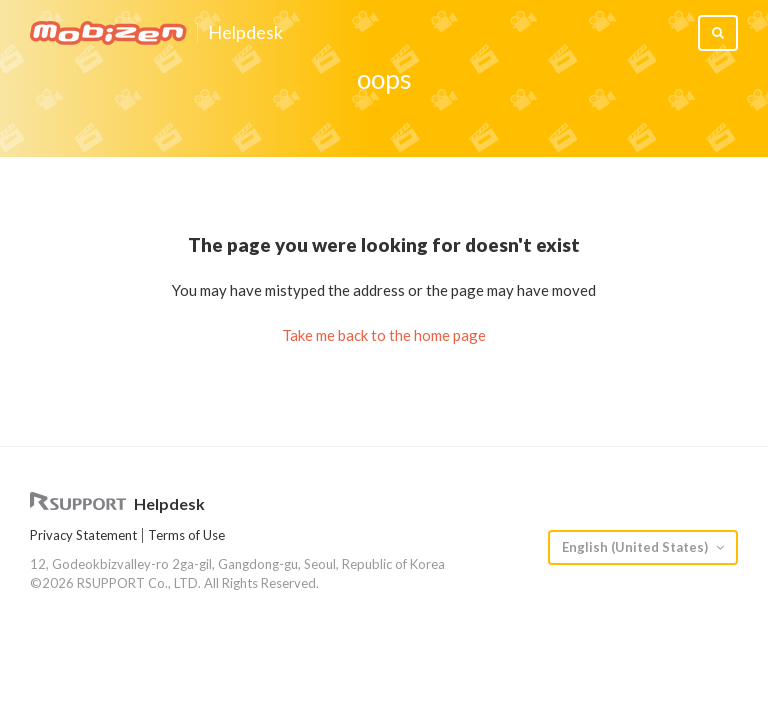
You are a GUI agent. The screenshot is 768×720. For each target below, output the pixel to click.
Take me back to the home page (384, 335)
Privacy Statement (83, 535)
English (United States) (636, 547)
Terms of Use (186, 535)
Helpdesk (245, 33)
